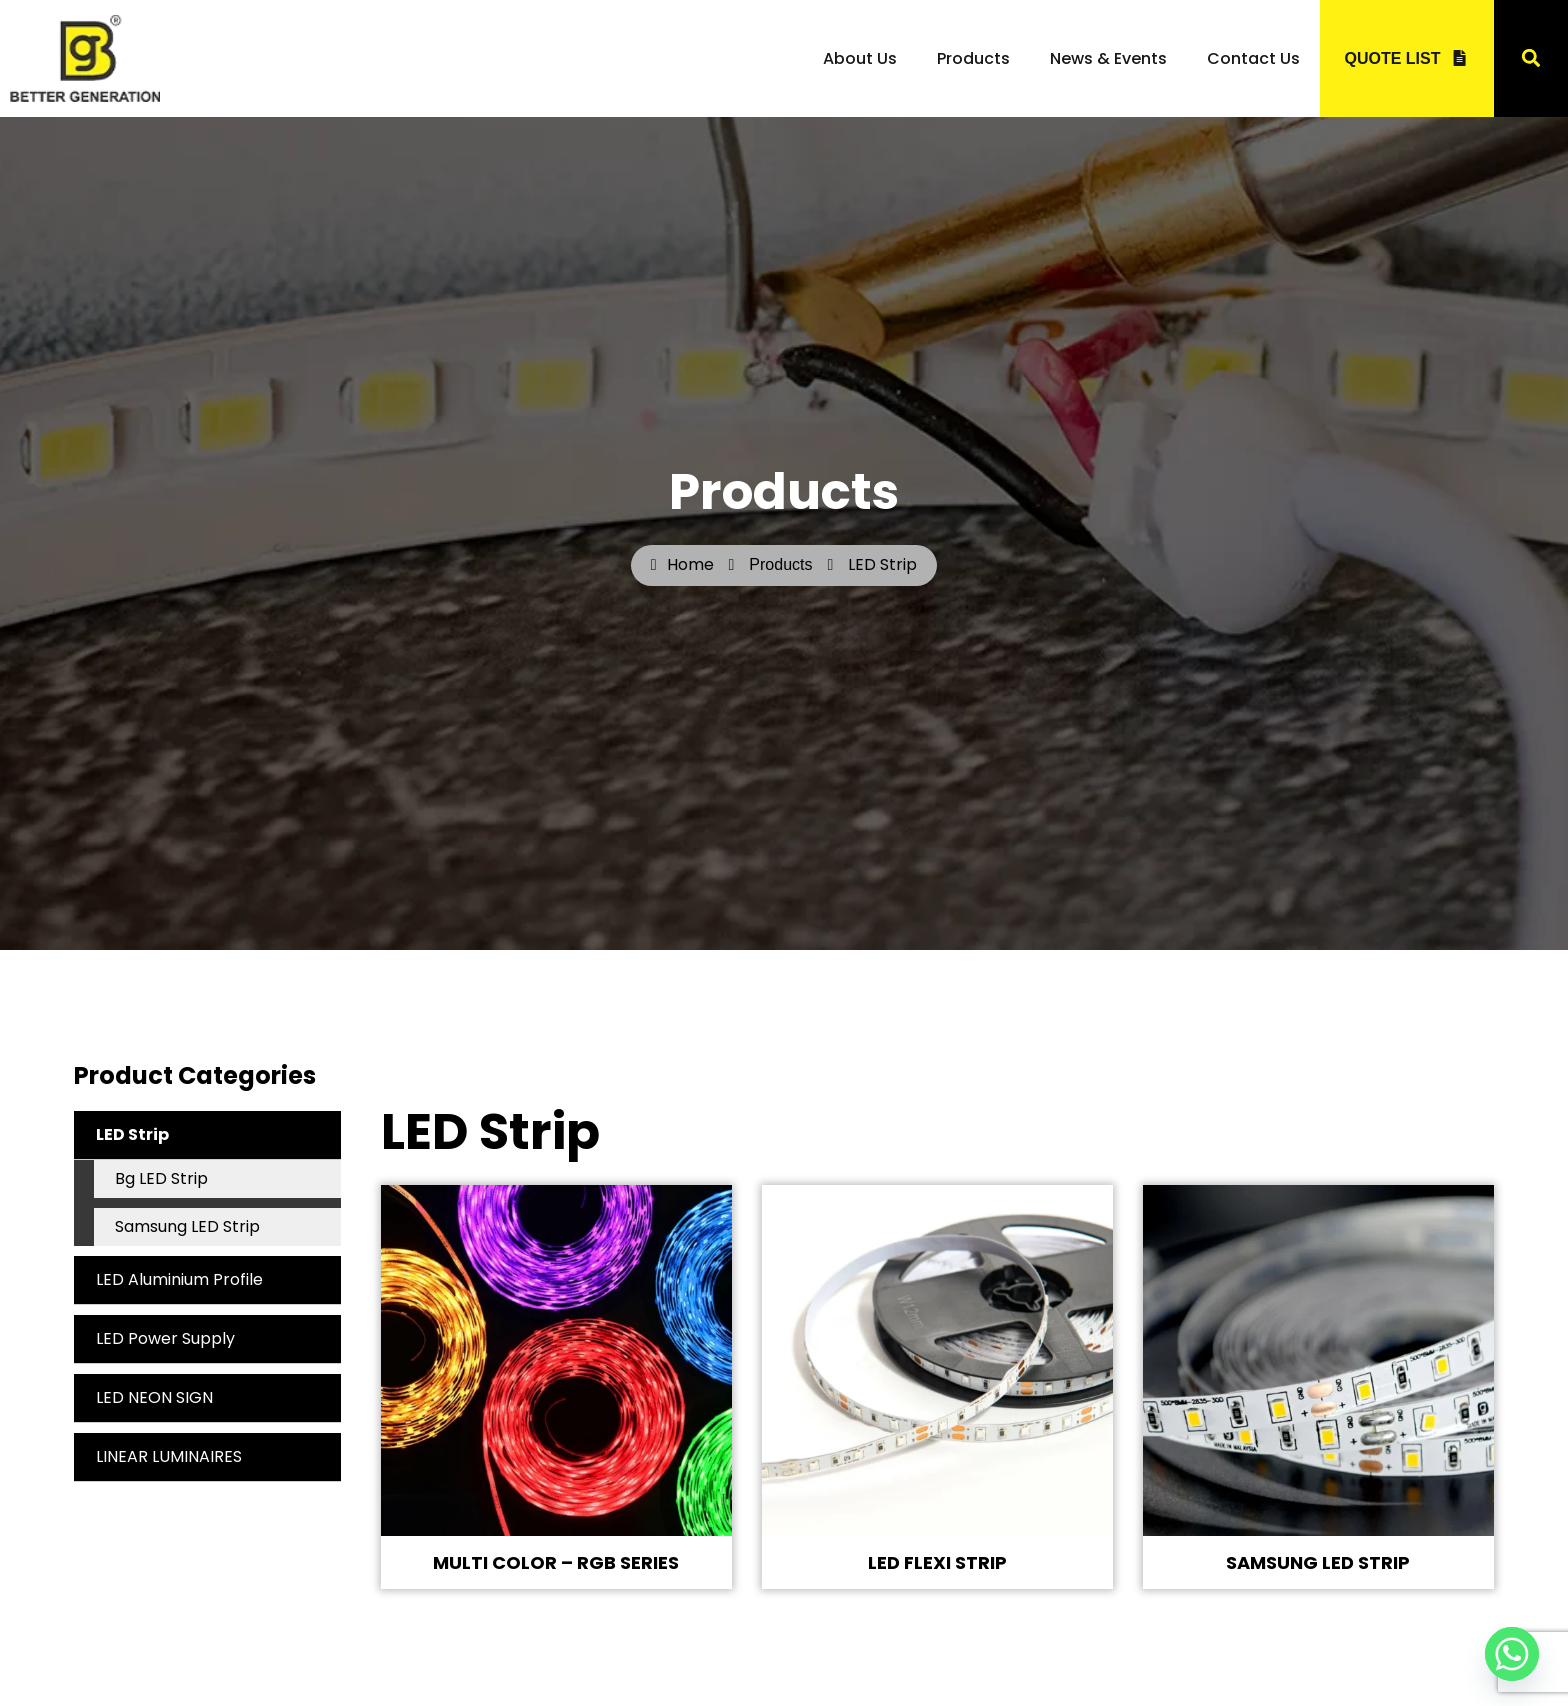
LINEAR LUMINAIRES (169, 1456)
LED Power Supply (165, 1338)
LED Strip (218, 1135)
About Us (860, 58)
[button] (1530, 58)
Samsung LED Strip (187, 1226)
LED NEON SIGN (154, 1397)
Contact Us (1253, 58)
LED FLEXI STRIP (937, 1562)
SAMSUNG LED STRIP (1318, 1562)
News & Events (1108, 58)
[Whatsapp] (1512, 1654)
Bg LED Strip (161, 1178)
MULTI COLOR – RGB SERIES (556, 1562)
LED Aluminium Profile (179, 1279)
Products (973, 58)
